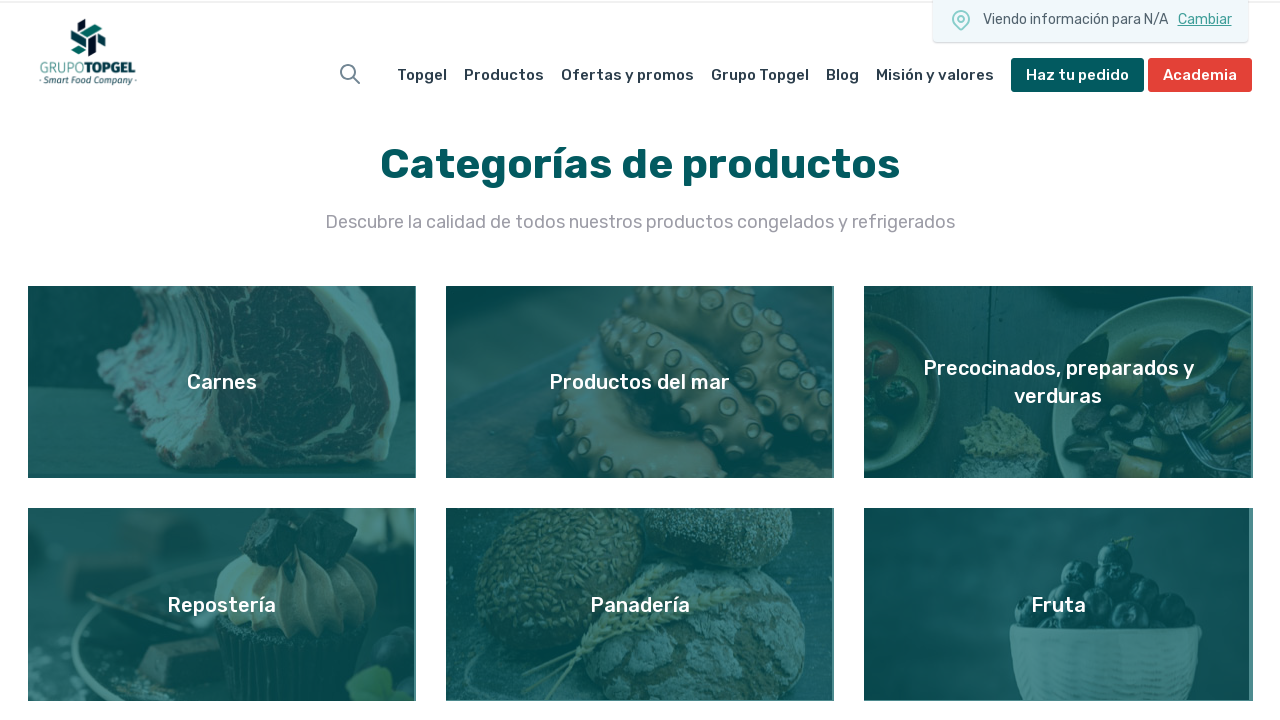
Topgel (422, 75)
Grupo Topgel (760, 75)
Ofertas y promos (627, 75)
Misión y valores (935, 75)
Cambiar (1205, 19)
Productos (504, 75)
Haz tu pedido (1077, 75)
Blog (842, 75)
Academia (1200, 75)
